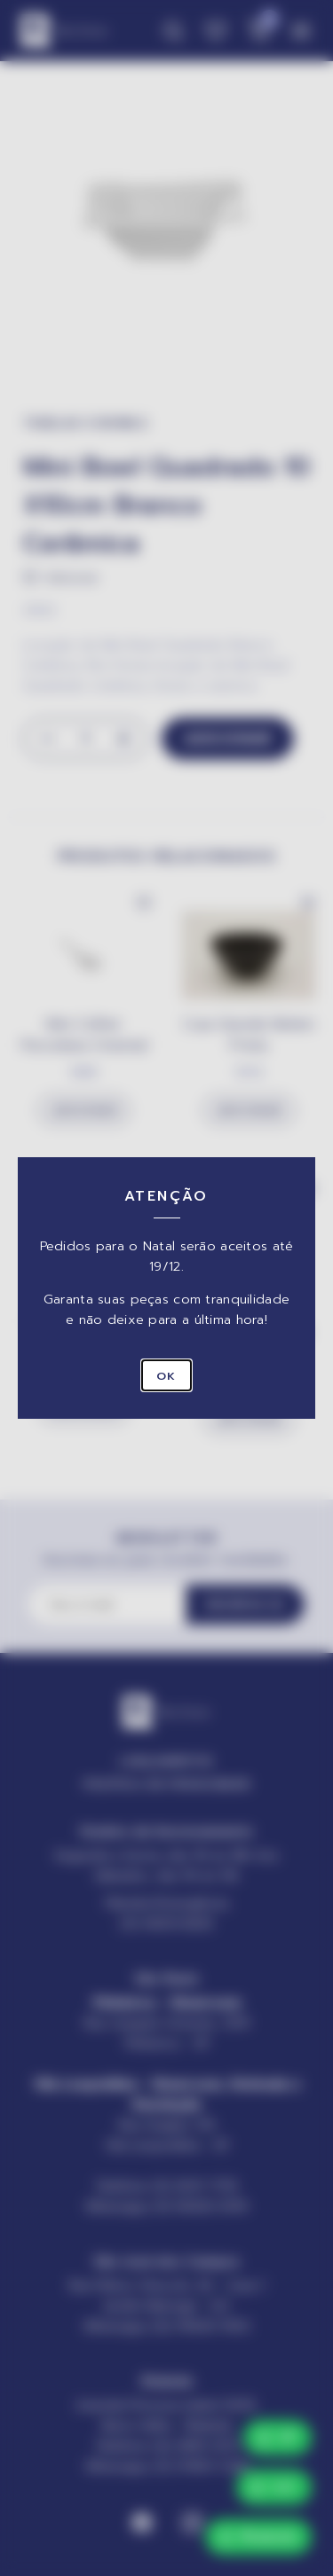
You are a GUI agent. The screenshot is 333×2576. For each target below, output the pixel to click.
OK (166, 1375)
